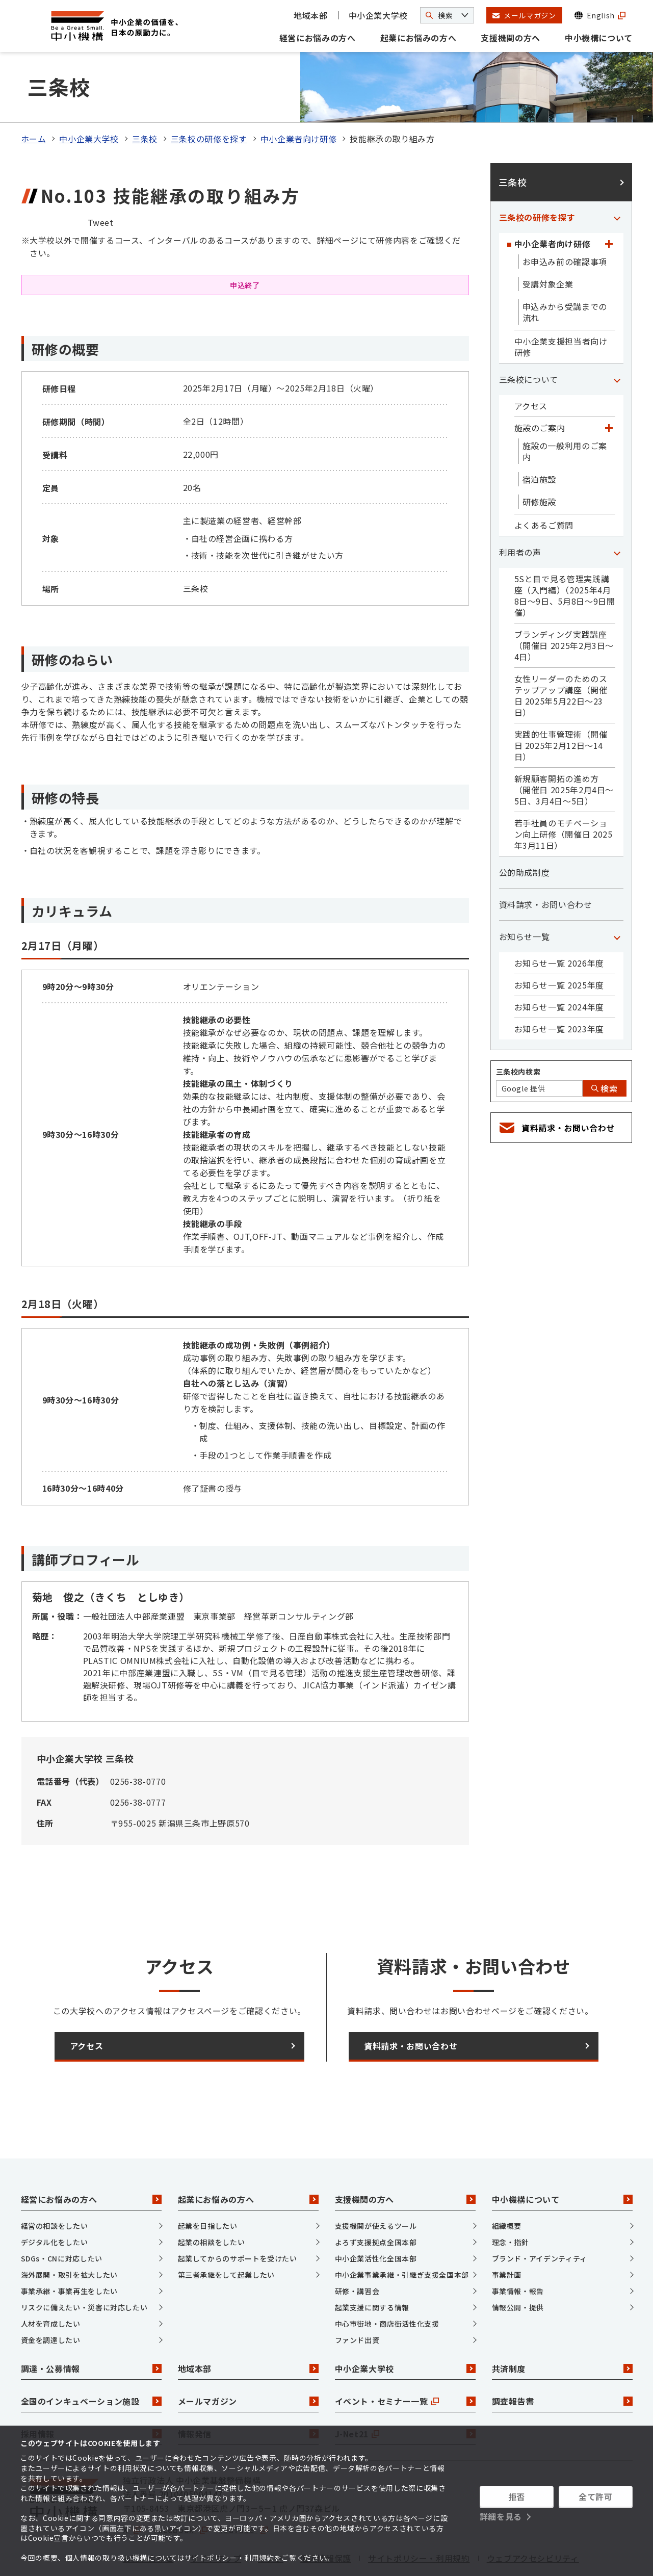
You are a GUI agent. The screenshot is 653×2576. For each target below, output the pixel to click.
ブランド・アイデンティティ (539, 2216)
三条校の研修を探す (209, 97)
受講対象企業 (548, 242)
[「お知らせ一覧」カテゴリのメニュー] (617, 895)
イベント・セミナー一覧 (405, 2359)
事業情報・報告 (518, 2249)
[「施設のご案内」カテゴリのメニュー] (609, 386)
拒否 (516, 2496)
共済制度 (562, 2327)
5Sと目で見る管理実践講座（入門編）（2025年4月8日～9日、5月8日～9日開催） (564, 554)
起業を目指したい (208, 2183)
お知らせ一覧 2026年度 (559, 921)
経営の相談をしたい (54, 2183)
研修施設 (540, 460)
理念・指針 (510, 2200)
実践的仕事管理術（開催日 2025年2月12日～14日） (561, 703)
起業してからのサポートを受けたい (237, 2216)
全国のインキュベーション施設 (91, 2359)
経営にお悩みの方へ (317, 38)
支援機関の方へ (510, 38)
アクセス (531, 364)
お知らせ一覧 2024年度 (559, 965)
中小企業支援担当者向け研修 (561, 305)
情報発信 (248, 2392)
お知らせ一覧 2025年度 (559, 943)
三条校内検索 (518, 1029)
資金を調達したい (51, 2298)
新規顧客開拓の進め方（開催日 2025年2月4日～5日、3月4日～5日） (564, 748)
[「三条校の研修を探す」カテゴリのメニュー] (617, 175)
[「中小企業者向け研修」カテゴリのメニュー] (609, 202)
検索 (604, 1046)
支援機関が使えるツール (376, 2183)
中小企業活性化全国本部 (376, 2216)
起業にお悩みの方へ (418, 38)
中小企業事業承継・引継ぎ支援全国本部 (402, 2232)
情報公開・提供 (518, 2265)
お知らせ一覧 (524, 895)
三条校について (528, 337)
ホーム (33, 97)
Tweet (101, 180)
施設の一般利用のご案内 (565, 409)
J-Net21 (405, 2392)
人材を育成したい (51, 2281)
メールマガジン (248, 2359)
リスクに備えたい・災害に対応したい (84, 2265)
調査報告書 (562, 2359)
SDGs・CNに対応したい (61, 2216)
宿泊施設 (540, 437)
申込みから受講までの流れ (565, 270)
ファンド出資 (357, 2298)
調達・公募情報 (91, 2327)
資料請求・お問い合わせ (545, 862)
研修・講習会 (357, 2249)
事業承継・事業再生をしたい (69, 2249)
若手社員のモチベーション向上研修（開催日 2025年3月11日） (563, 792)
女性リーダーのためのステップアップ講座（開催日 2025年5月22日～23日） (561, 653)
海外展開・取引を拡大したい (69, 2232)
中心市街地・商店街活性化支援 (387, 2281)
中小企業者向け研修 (298, 97)
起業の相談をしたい (211, 2200)
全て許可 (596, 2496)
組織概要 (507, 2183)
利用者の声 (520, 510)
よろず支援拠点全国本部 (376, 2200)
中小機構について (599, 38)
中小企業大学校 (378, 15)
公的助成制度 (524, 830)
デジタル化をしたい (54, 2200)
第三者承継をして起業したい (226, 2232)
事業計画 (507, 2232)
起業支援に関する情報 (372, 2265)
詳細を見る (501, 2516)
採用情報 (91, 2392)
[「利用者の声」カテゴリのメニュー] (617, 510)
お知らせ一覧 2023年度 (559, 987)
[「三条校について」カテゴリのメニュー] (617, 337)
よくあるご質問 (543, 483)
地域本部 (311, 15)
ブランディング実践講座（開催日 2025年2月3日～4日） (564, 603)
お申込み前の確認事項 (565, 220)
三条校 (145, 97)
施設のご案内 (539, 386)
